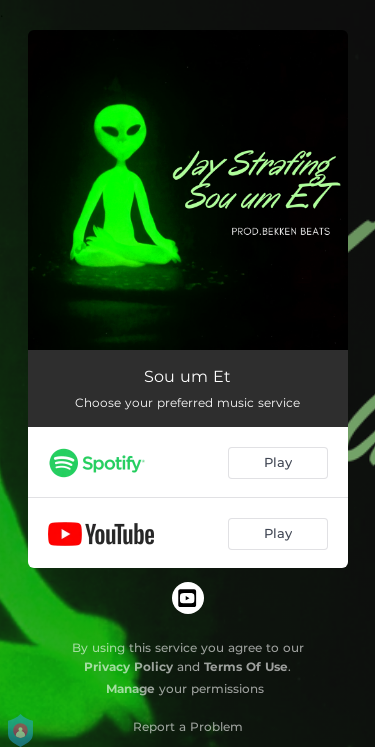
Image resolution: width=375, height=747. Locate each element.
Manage (130, 688)
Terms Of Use (246, 666)
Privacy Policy (128, 666)
